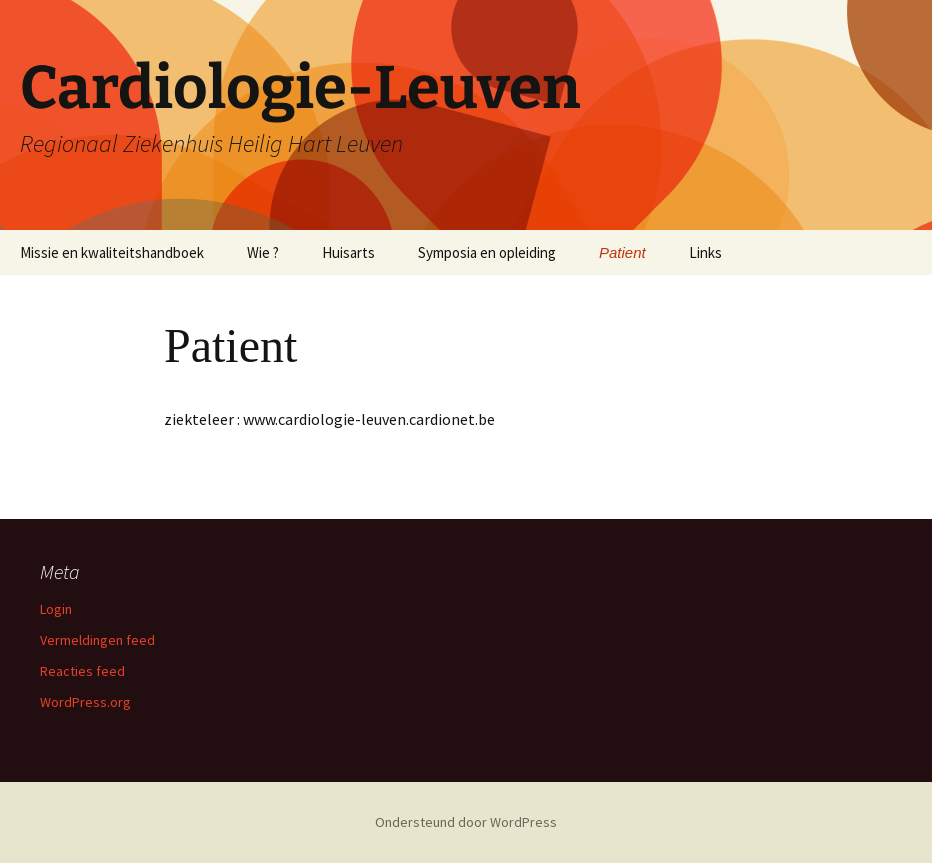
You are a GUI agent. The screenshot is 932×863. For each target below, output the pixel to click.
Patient (622, 252)
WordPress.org (85, 702)
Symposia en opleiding (487, 252)
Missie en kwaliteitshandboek (112, 252)
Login (56, 609)
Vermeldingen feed (97, 640)
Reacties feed (82, 671)
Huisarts (348, 252)
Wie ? (263, 252)
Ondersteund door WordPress (466, 822)
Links (705, 252)
